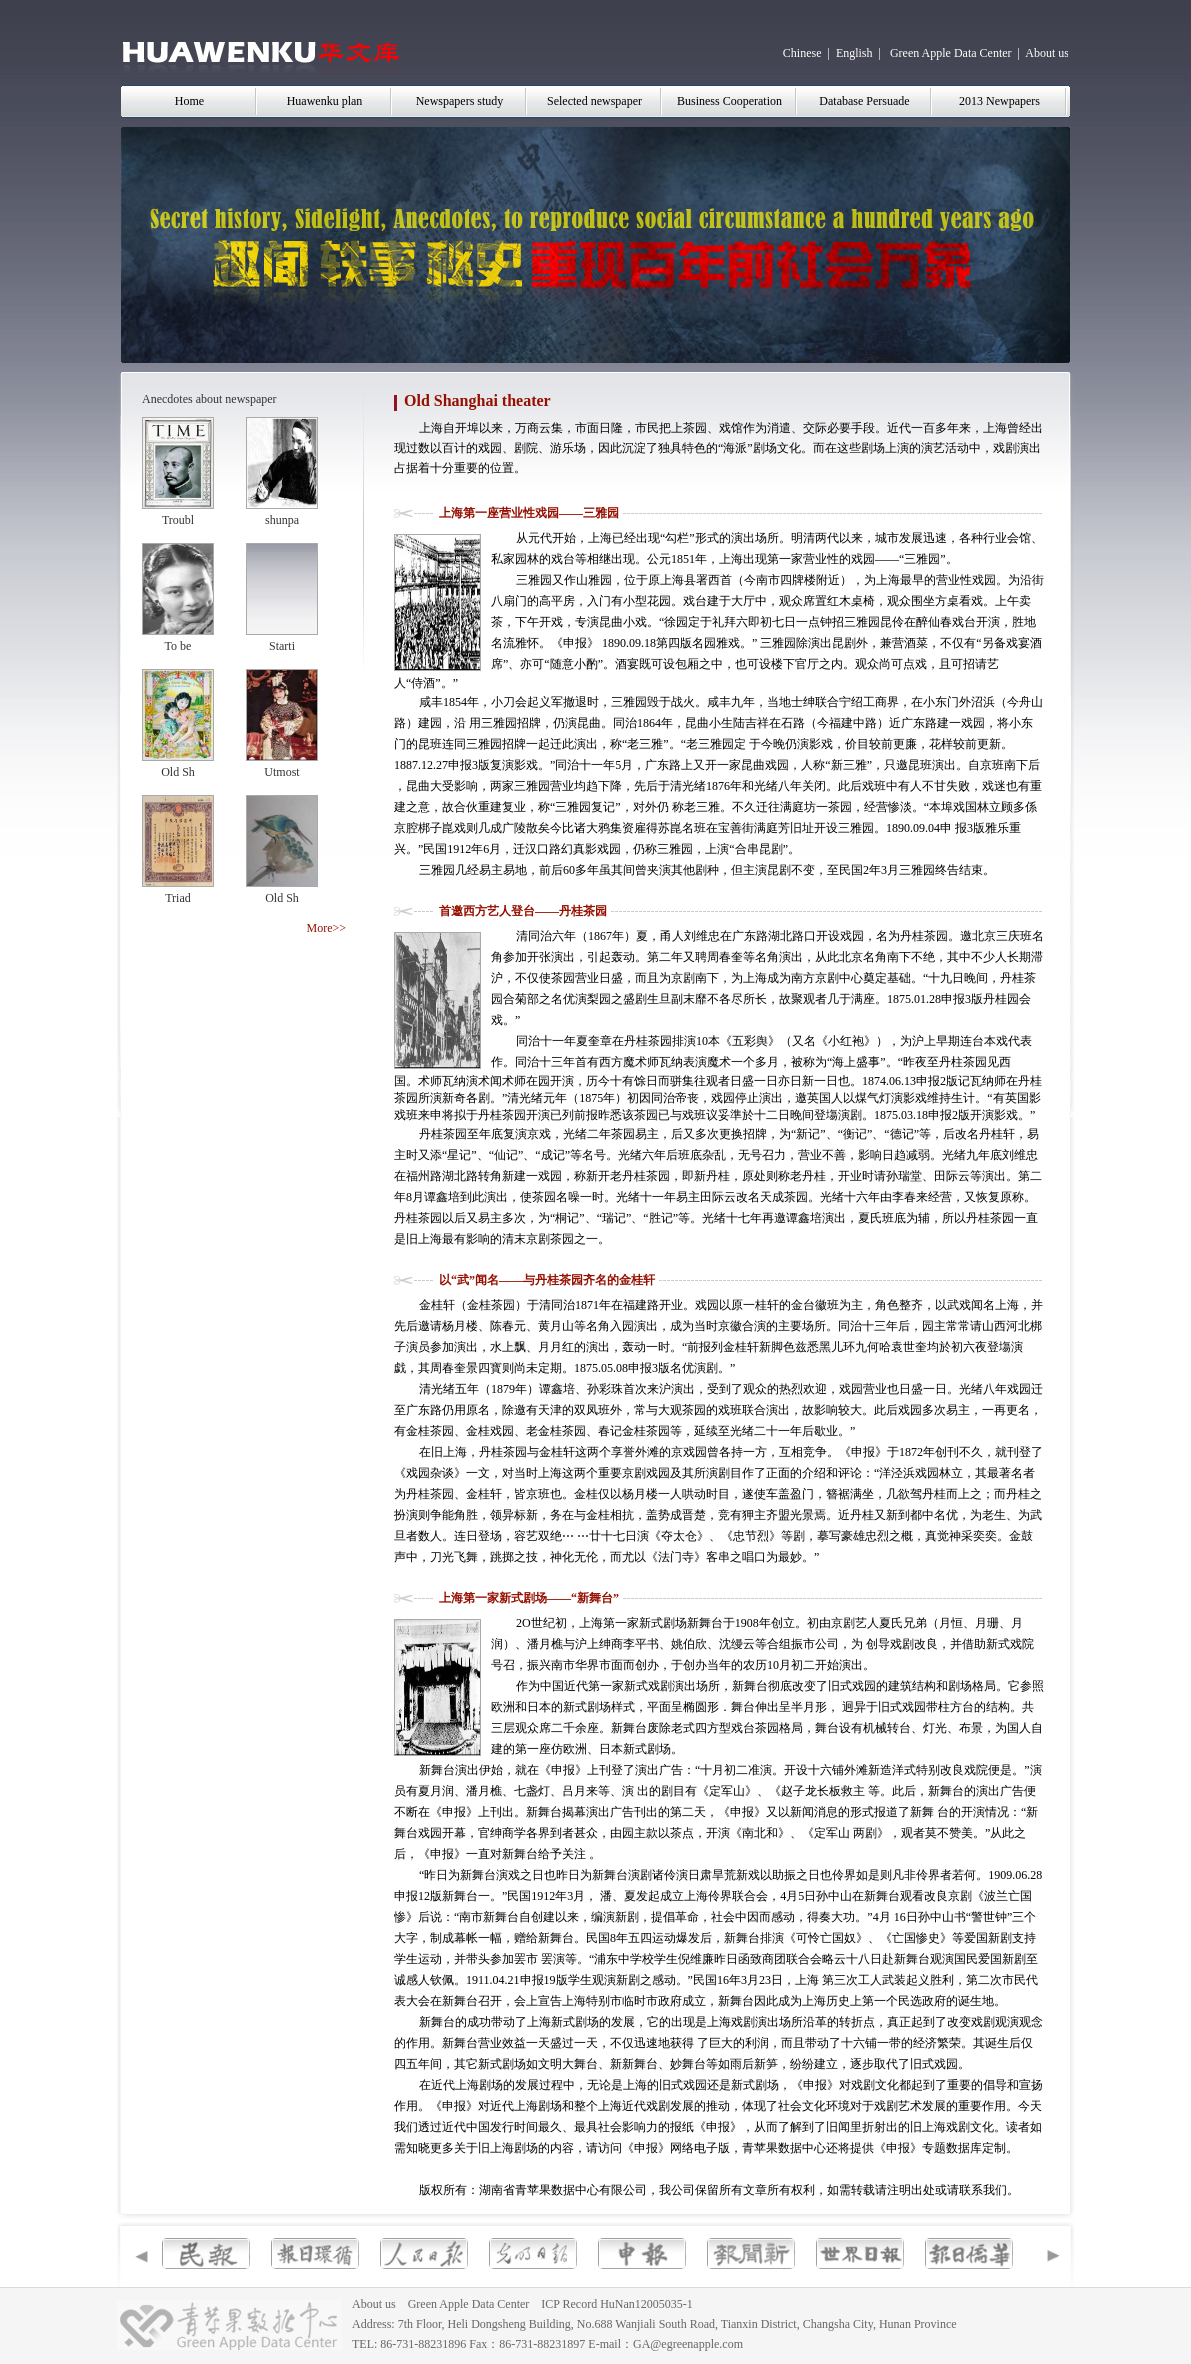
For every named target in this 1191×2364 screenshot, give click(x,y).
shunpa (282, 520)
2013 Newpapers (999, 101)
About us (1047, 53)
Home (189, 101)
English (854, 53)
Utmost (281, 772)
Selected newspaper (594, 101)
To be (178, 646)
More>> (326, 928)
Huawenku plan (325, 101)
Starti (282, 646)
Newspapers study (460, 101)
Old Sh (178, 772)
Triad (178, 898)
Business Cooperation (729, 101)
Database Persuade (864, 101)
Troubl (178, 520)
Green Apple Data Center (951, 53)
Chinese (802, 53)
